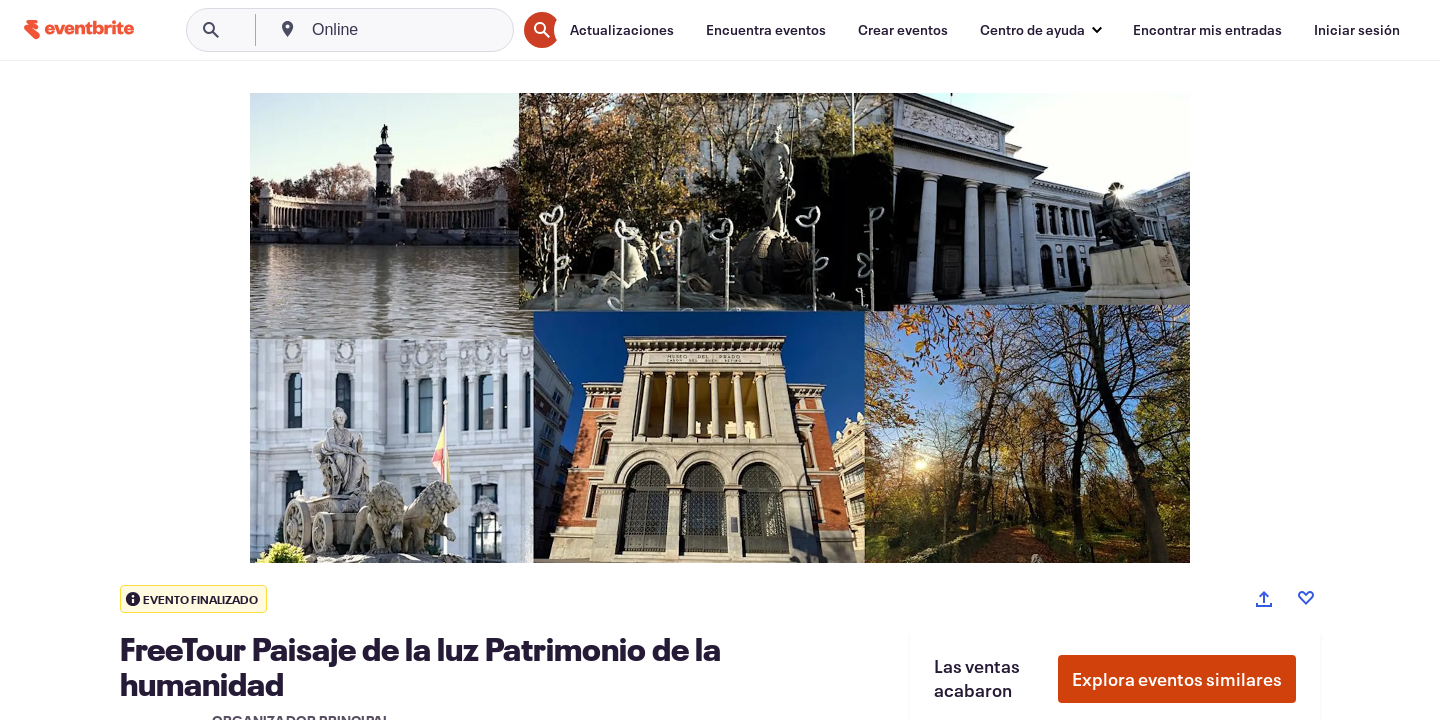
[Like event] (1306, 598)
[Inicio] (79, 29)
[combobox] (412, 30)
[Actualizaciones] (622, 30)
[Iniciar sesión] (1357, 30)
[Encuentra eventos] (766, 30)
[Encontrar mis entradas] (1207, 30)
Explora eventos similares (1177, 679)
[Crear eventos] (903, 30)
